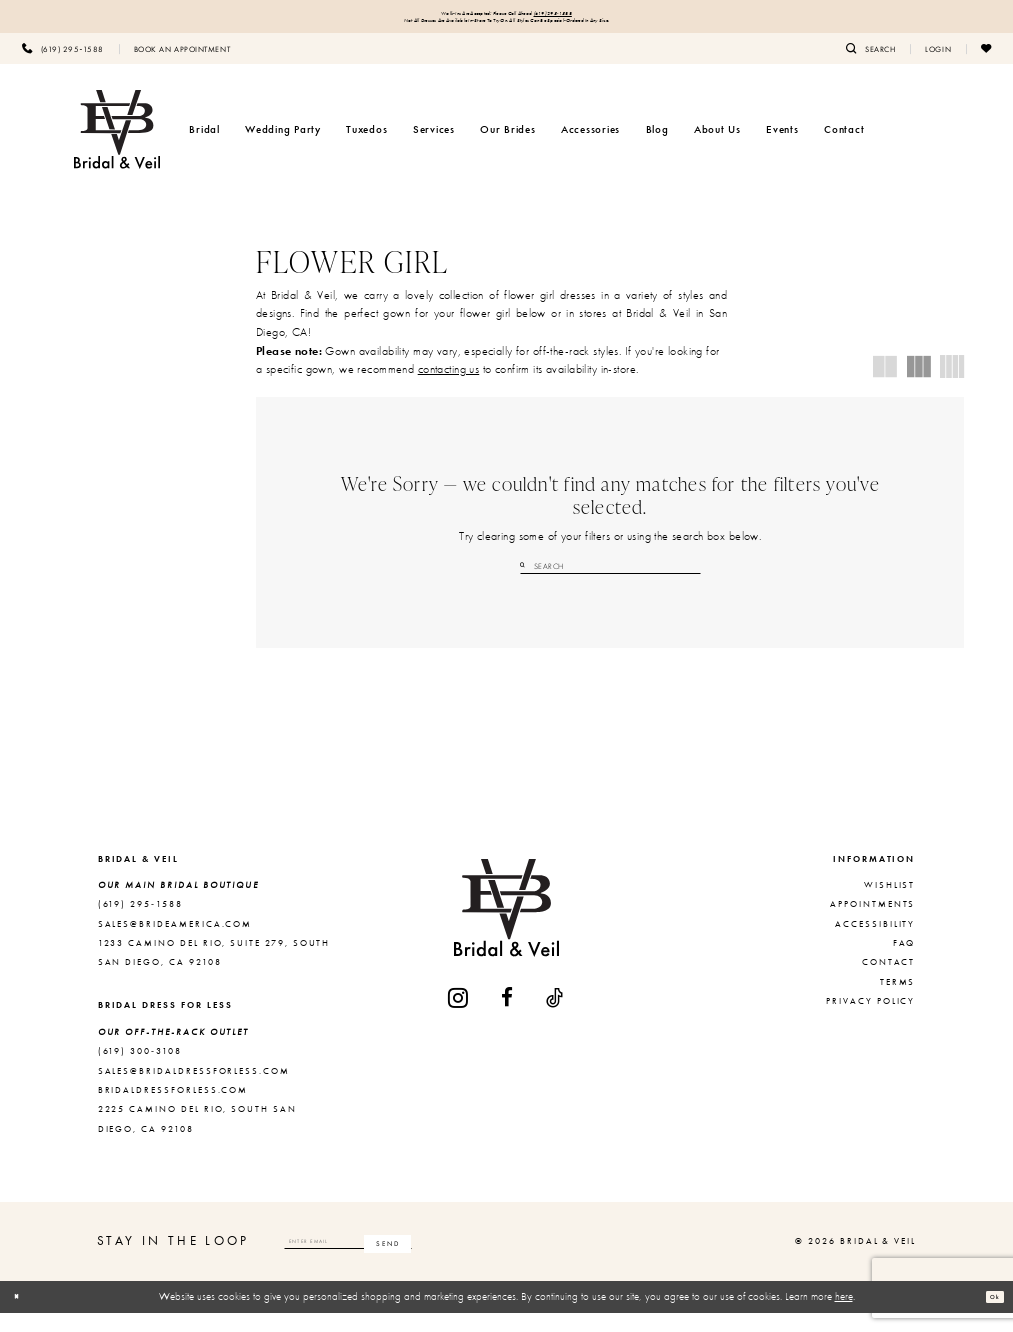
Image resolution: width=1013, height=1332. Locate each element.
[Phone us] (63, 61)
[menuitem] (63, 61)
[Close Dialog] (23, 1316)
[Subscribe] (507, 1260)
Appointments (872, 923)
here (844, 1315)
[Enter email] (409, 1260)
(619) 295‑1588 (600, 16)
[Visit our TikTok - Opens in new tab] (555, 1016)
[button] (938, 61)
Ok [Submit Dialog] (988, 1315)
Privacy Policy (870, 1020)
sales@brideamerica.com (175, 942)
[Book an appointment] (182, 61)
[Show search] (870, 61)
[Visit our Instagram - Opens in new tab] (459, 1016)
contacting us (449, 382)
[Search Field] (610, 579)
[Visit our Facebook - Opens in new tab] (508, 1016)
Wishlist (890, 904)
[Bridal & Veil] (117, 142)
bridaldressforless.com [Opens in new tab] (173, 1109)
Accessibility (875, 942)
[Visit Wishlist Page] (986, 61)
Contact (889, 981)
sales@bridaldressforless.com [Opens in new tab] (194, 1089)
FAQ (904, 962)
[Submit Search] (526, 579)
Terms (898, 1001)
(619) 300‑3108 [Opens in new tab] (140, 1070)
